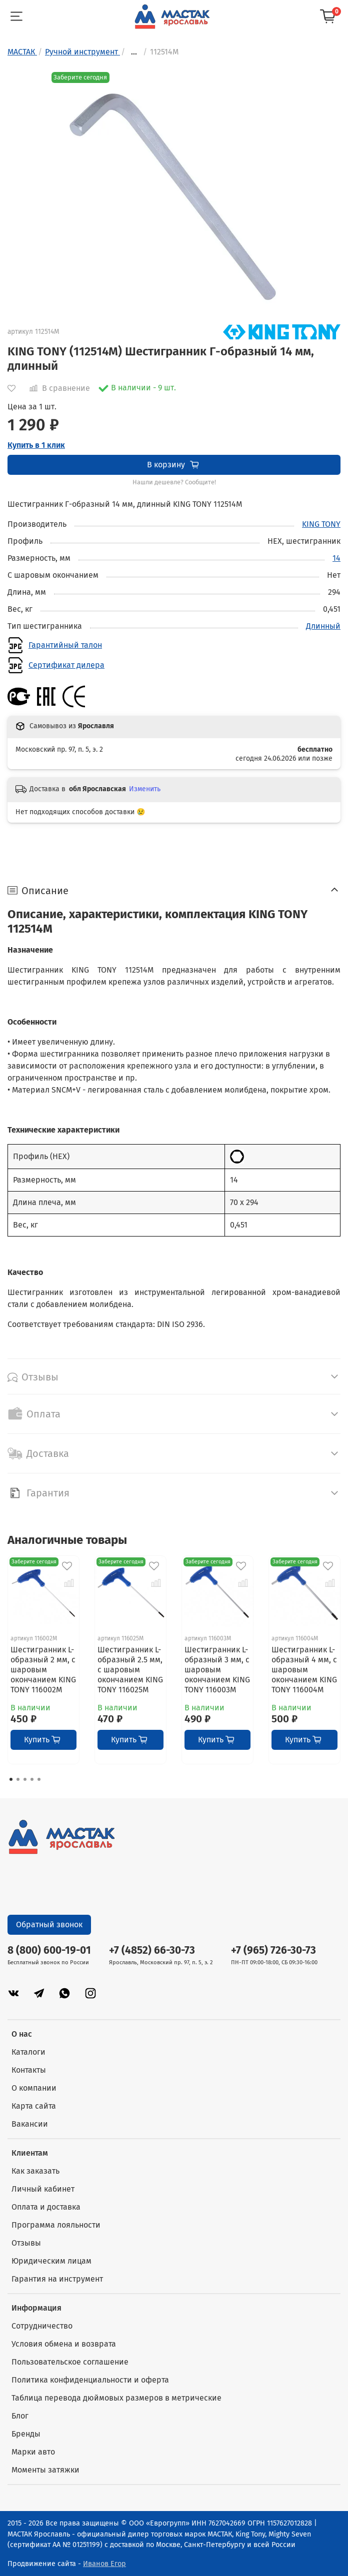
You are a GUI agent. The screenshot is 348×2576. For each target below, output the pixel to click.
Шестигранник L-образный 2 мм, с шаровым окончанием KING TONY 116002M (43, 1669)
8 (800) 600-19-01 (49, 1950)
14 (336, 558)
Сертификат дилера (66, 665)
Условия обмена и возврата (64, 2344)
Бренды (26, 2434)
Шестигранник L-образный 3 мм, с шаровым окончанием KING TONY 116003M (217, 1669)
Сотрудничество (42, 2326)
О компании (34, 2088)
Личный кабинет (43, 2189)
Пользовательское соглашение (70, 2362)
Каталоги (29, 2052)
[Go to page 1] (11, 1779)
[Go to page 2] (18, 1779)
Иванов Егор (104, 2564)
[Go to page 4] (32, 1779)
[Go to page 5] (39, 1779)
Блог (20, 2416)
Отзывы (26, 2243)
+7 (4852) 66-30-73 (152, 1950)
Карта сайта (34, 2106)
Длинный (323, 626)
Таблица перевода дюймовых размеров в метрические (117, 2398)
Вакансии (30, 2124)
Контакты (29, 2070)
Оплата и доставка (46, 2207)
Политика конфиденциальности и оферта (90, 2380)
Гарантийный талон (65, 645)
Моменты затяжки (46, 2470)
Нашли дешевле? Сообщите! (174, 482)
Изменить (144, 789)
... (134, 51)
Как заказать (36, 2171)
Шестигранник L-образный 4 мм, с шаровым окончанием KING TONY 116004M (304, 1669)
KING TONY (321, 524)
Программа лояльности (56, 2225)
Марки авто (33, 2452)
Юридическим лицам (52, 2261)
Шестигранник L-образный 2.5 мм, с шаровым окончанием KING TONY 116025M (130, 1669)
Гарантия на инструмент (57, 2279)
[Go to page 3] (25, 1779)
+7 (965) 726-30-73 (273, 1950)
